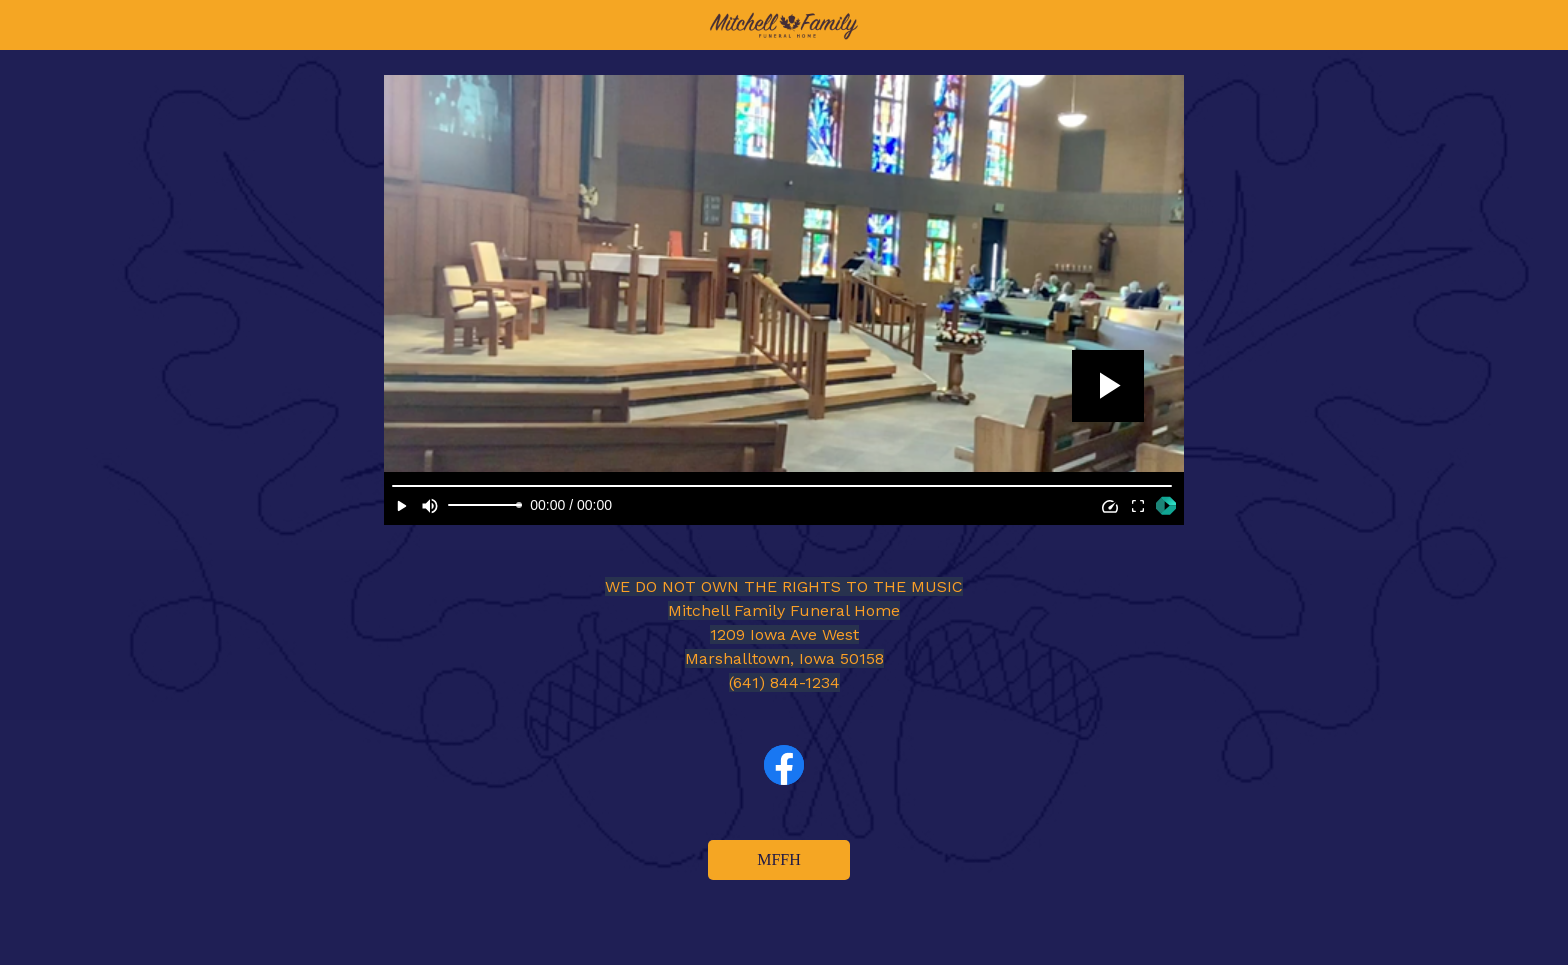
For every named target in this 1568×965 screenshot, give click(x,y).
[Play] (402, 506)
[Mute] (430, 506)
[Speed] (1110, 506)
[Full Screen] (1138, 506)
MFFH (779, 859)
